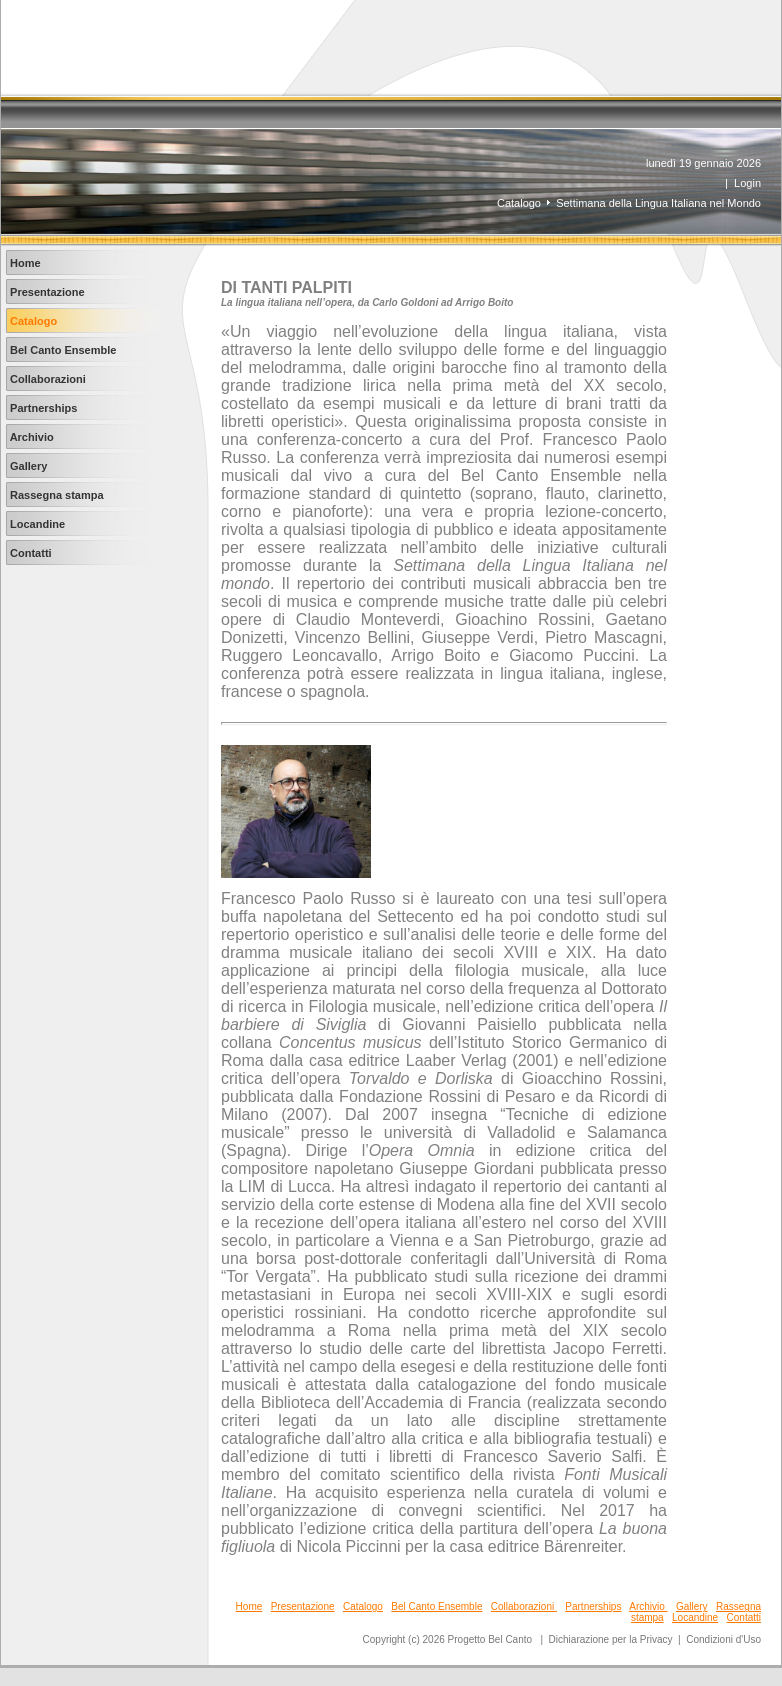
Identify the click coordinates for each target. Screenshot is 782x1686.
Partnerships (593, 1606)
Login (747, 183)
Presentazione (303, 1606)
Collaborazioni (524, 1606)
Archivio (648, 1606)
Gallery (692, 1606)
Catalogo (519, 203)
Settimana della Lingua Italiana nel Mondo (658, 203)
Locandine (695, 1617)
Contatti (744, 1617)
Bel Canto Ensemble (436, 1606)
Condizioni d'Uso (723, 1639)
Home (249, 1606)
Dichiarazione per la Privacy (611, 1639)
